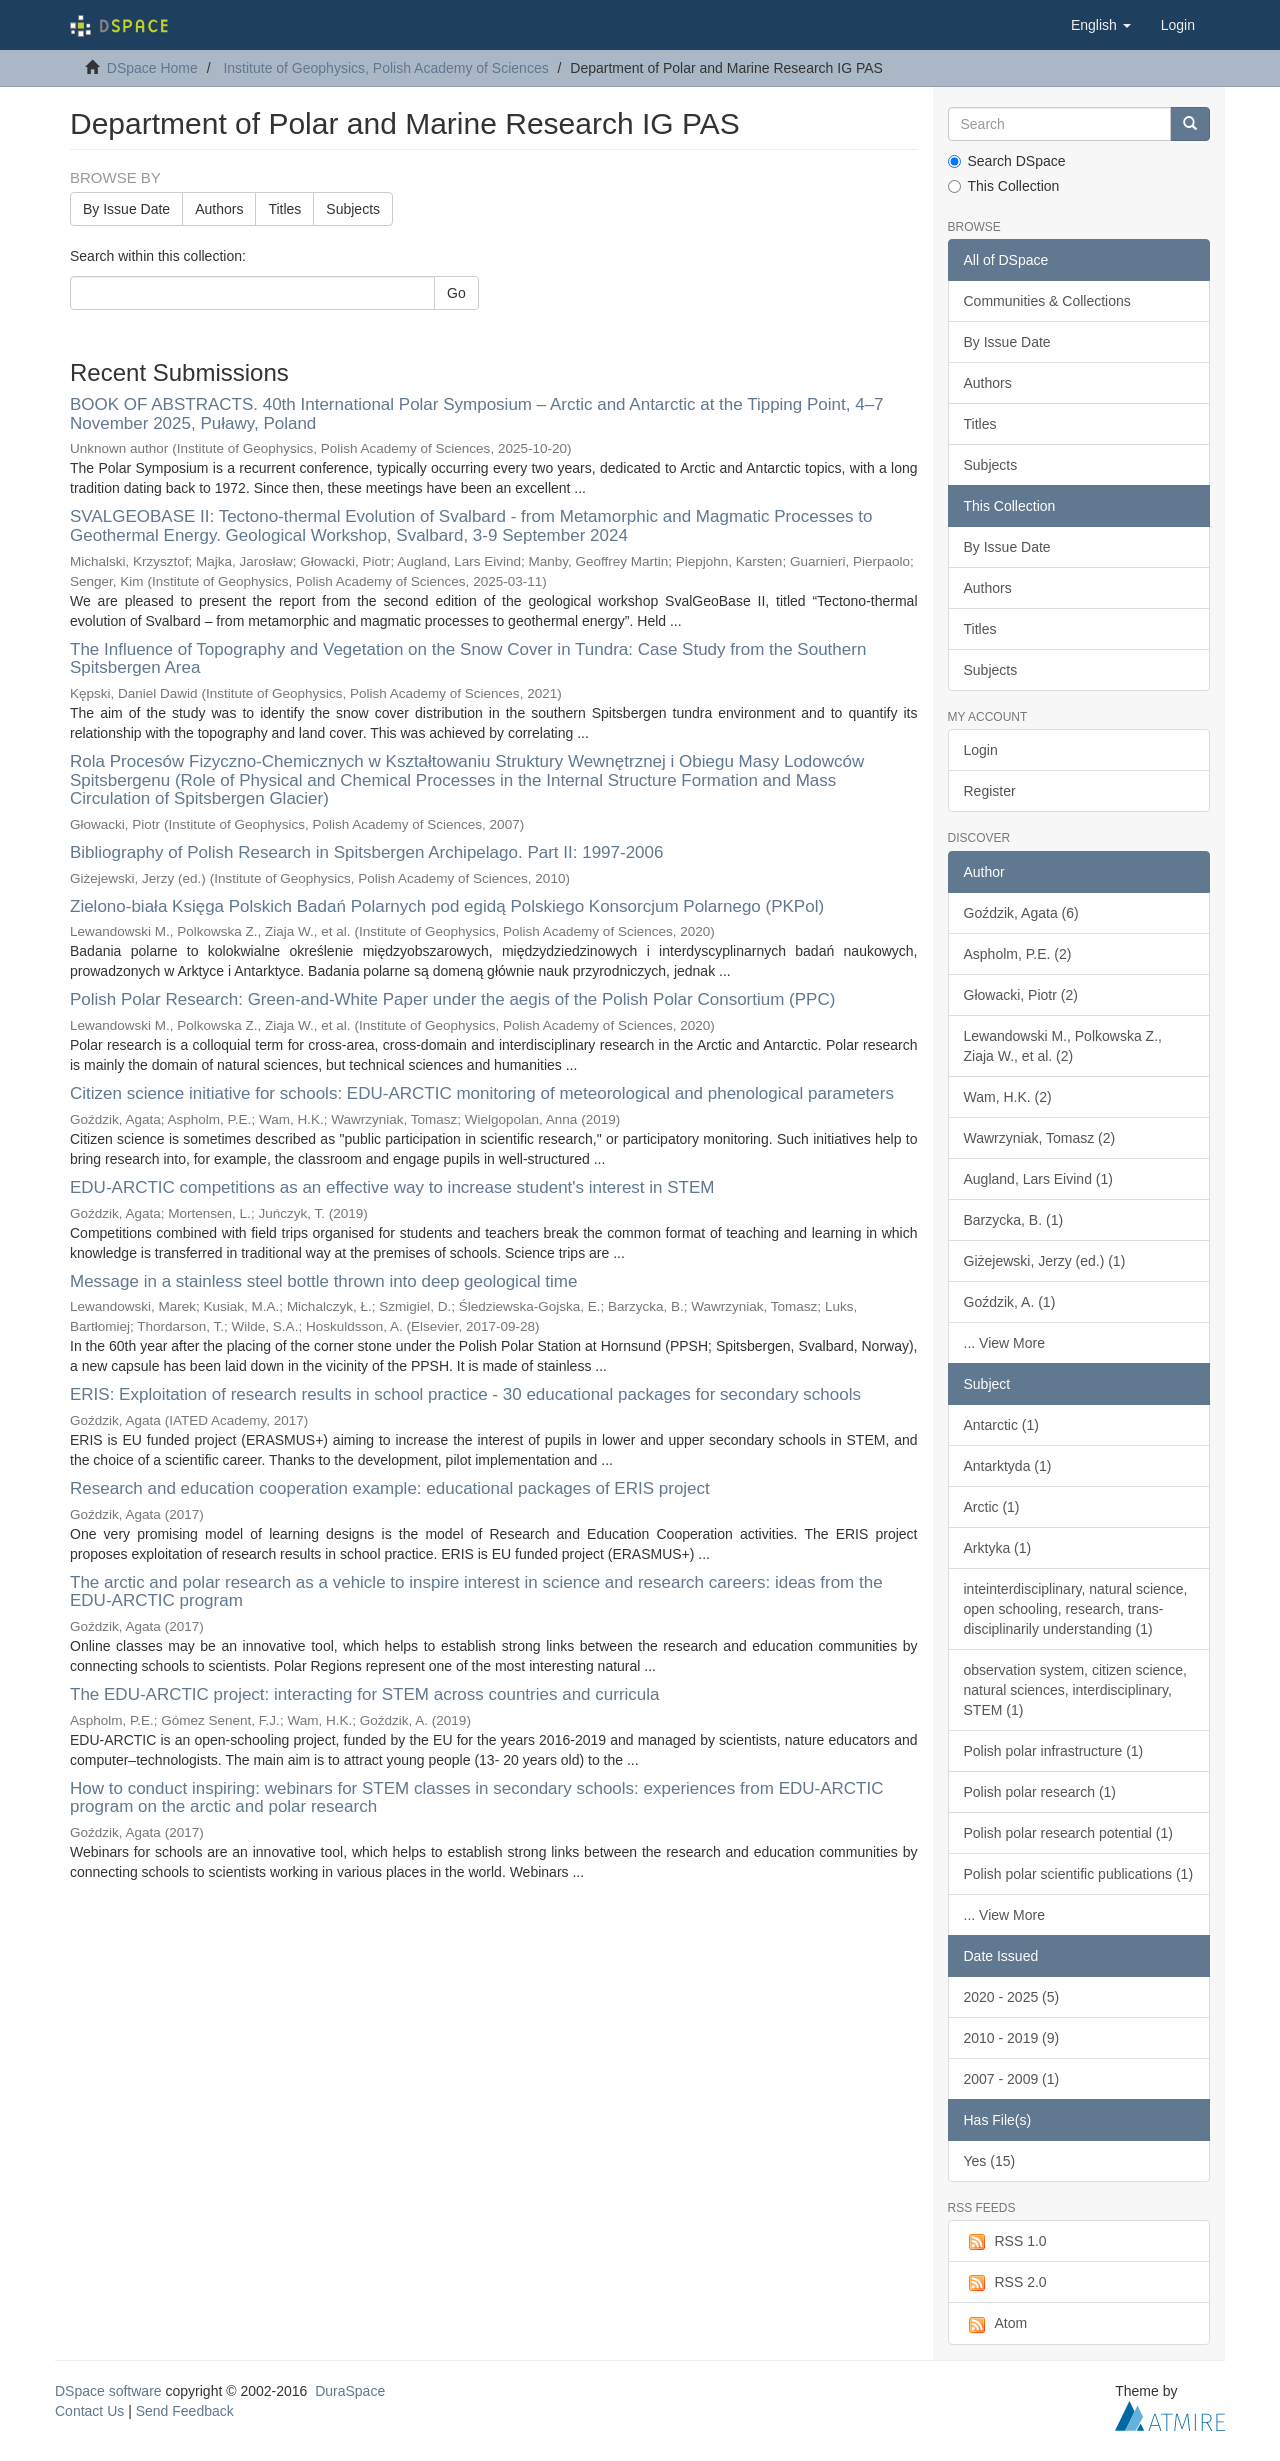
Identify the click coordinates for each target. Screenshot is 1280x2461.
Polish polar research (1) (1040, 1792)
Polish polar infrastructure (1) (1054, 1751)
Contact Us (89, 2411)
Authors (219, 209)
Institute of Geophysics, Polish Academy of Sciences (385, 68)
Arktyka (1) (998, 1548)
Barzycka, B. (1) (1014, 1220)
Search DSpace (1007, 161)
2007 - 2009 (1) (1012, 2079)
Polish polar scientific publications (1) (1079, 1874)
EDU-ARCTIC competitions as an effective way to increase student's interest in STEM (392, 1187)
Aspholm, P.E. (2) (1018, 954)
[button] (1101, 25)
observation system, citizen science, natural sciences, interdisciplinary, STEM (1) (1075, 1690)
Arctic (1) (992, 1507)
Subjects (353, 209)
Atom (996, 2324)
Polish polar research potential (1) (1068, 1833)
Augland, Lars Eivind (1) (1038, 1179)
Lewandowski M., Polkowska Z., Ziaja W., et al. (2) (1063, 1046)
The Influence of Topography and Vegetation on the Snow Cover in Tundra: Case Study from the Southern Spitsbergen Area (468, 659)
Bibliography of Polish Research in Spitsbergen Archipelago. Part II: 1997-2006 (366, 852)
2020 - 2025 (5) (1012, 1997)
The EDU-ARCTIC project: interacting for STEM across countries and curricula (365, 1694)
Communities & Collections (1047, 301)
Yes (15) (990, 2161)
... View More (1004, 1343)
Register (990, 791)
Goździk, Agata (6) (1021, 913)
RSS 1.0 (1005, 2242)
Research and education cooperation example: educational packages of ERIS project (390, 1488)
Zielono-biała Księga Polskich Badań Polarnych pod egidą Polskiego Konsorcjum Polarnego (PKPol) (447, 906)
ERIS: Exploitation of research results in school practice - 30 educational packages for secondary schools (465, 1394)
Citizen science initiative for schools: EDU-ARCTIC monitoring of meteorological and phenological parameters (482, 1093)
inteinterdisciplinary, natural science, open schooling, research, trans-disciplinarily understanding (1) (1076, 1609)
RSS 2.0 (1005, 2283)
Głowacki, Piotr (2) (1021, 995)
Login (981, 750)
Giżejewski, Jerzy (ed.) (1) (1045, 1261)
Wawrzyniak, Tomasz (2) (1040, 1138)
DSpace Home (152, 68)
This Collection (1004, 186)
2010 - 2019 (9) (1012, 2038)
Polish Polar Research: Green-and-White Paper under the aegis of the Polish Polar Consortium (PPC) (452, 999)
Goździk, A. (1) (1010, 1302)
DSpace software (108, 2391)
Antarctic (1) (1001, 1425)
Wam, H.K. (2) (1008, 1097)
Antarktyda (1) (1008, 1466)
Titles (284, 209)
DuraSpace (350, 2391)
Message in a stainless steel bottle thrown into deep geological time (323, 1281)
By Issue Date (126, 209)
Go (456, 293)
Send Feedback (185, 2411)
